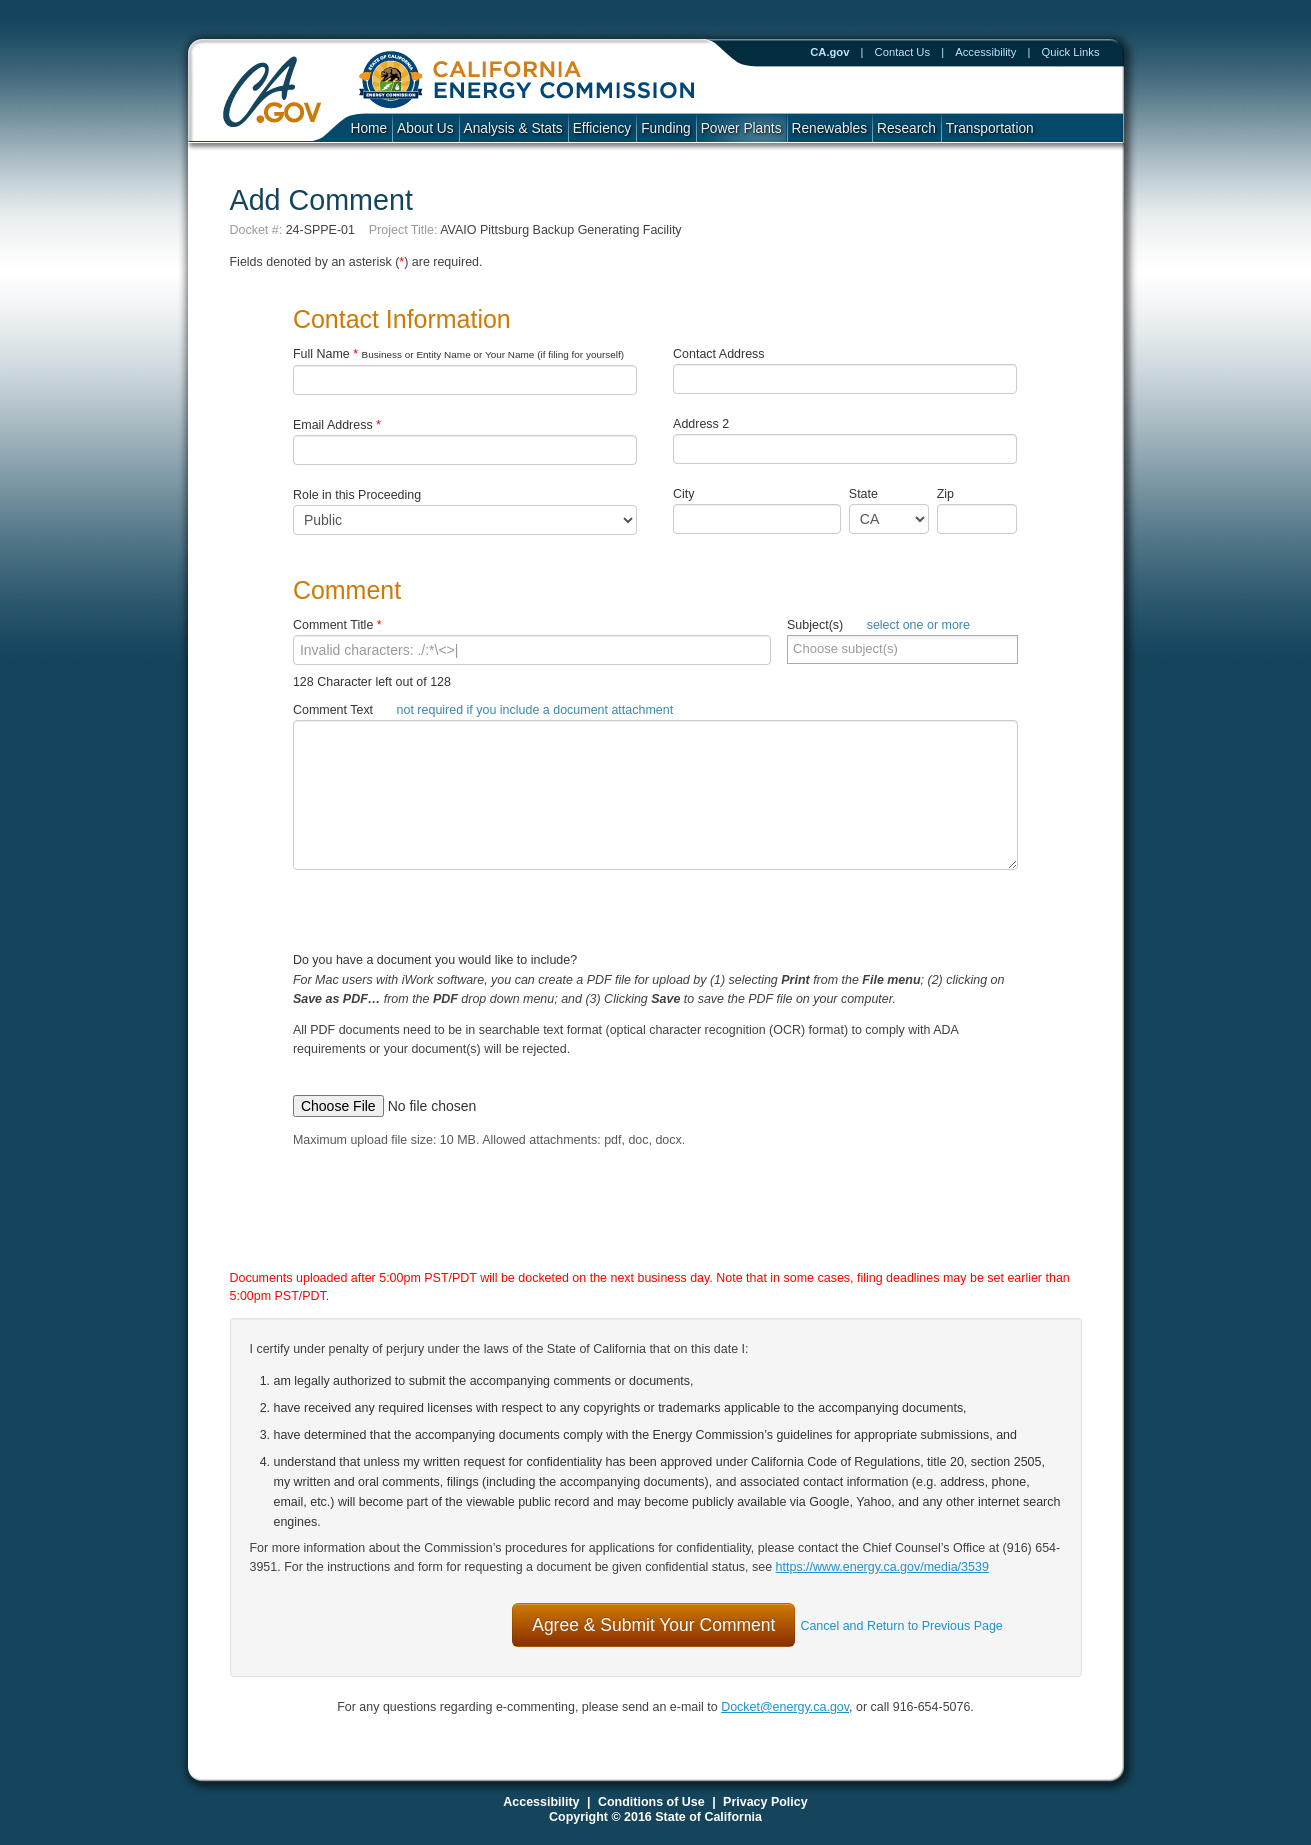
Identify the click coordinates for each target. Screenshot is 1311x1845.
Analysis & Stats (513, 128)
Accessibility (985, 52)
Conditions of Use (651, 1802)
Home (369, 128)
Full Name (458, 354)
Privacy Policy (765, 1802)
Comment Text (483, 710)
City (683, 494)
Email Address (337, 425)
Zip (950, 494)
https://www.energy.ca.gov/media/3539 (882, 1567)
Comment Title (337, 625)
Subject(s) (878, 625)
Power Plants (741, 128)
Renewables (830, 128)
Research (906, 128)
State (863, 494)
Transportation (990, 128)
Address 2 (701, 424)
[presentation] (635, 1228)
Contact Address (719, 354)
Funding (666, 128)
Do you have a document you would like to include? (655, 1020)
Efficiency (602, 128)
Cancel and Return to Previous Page (901, 1626)
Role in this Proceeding (357, 495)
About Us (425, 128)
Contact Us (903, 52)
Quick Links (1071, 52)
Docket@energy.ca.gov (785, 1707)
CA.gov (829, 52)
